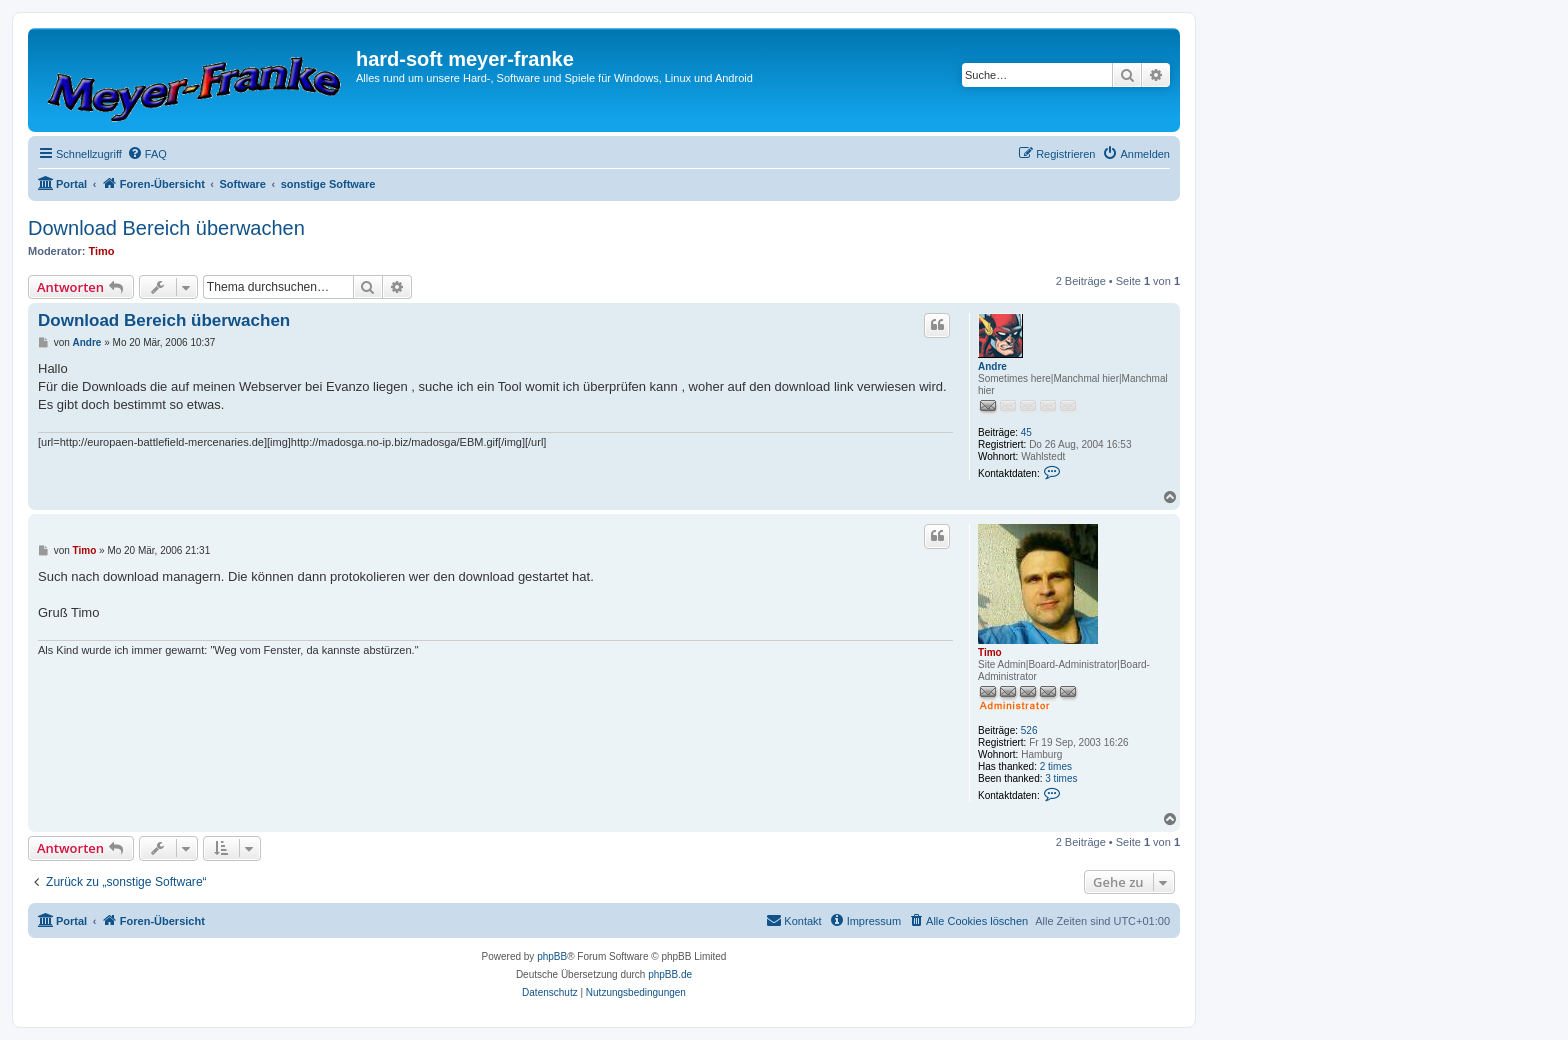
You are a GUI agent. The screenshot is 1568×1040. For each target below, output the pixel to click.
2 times (1056, 766)
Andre (992, 366)
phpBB (552, 956)
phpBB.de (670, 974)
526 (1029, 730)
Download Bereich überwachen (166, 228)
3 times (1061, 778)
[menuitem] (147, 154)
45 (1026, 432)
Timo (102, 251)
